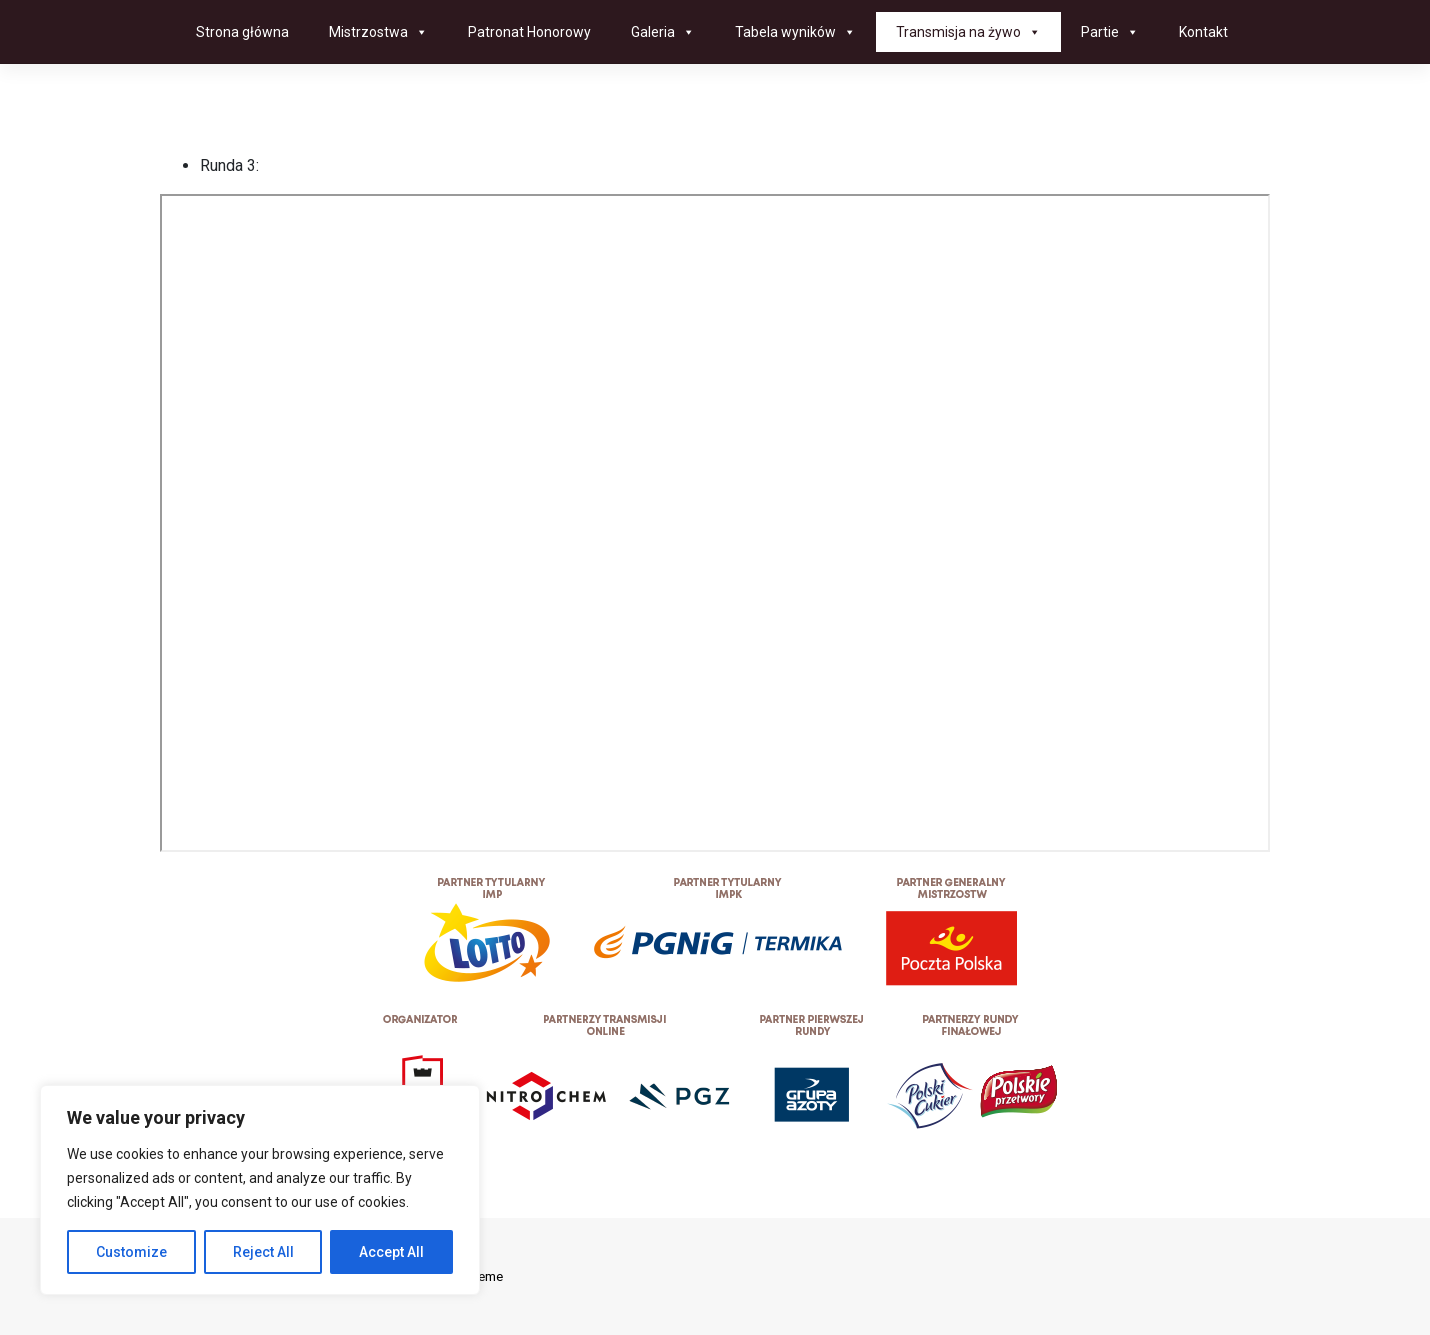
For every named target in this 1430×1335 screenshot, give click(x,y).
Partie (1110, 32)
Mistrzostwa (378, 32)
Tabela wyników (795, 32)
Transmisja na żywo (968, 32)
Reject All (263, 1252)
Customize (131, 1252)
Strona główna (242, 32)
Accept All (391, 1252)
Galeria (663, 32)
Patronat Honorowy (529, 32)
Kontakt (1203, 32)
